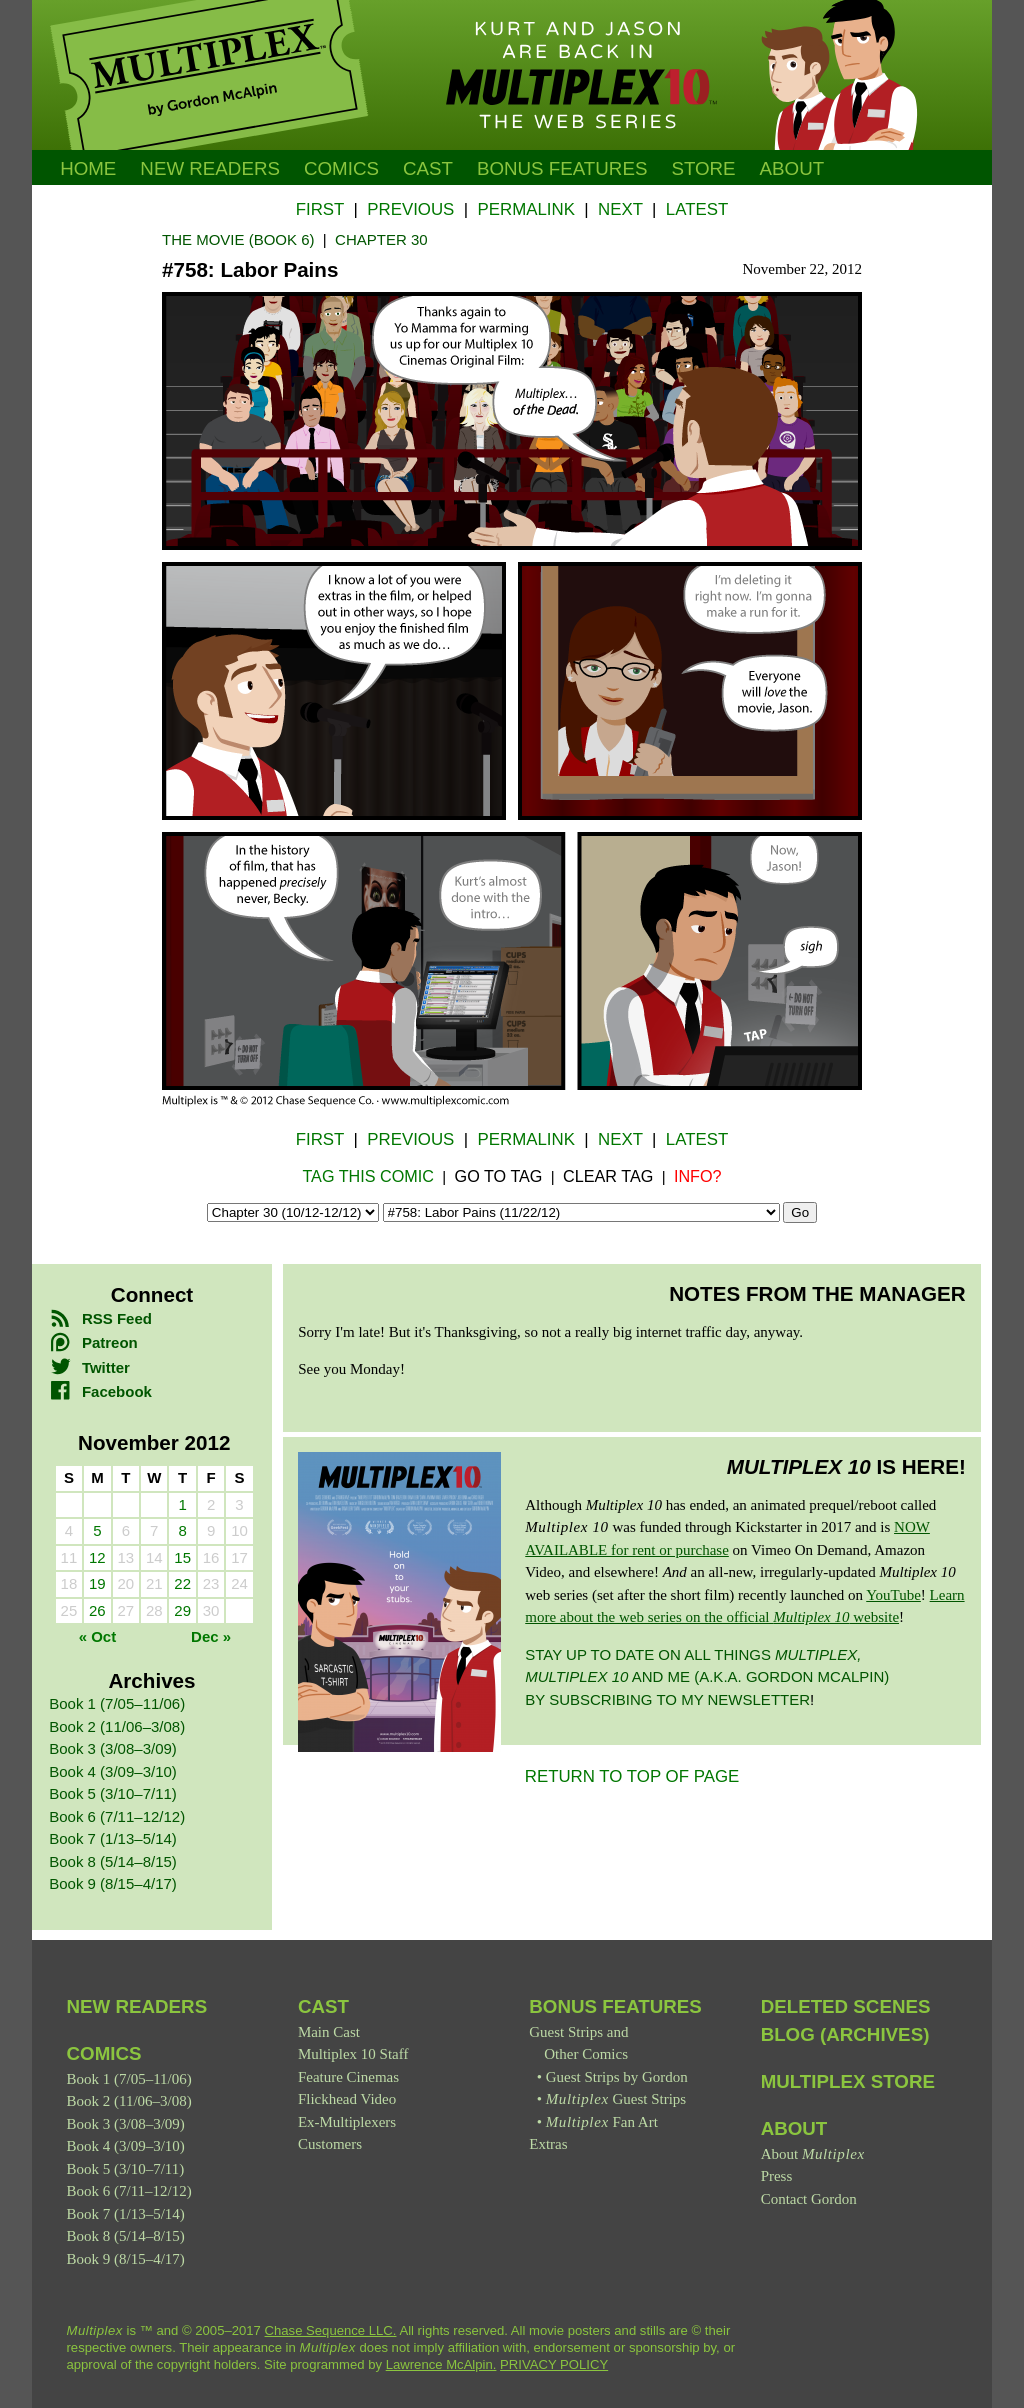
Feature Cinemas (348, 2077)
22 (182, 1583)
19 (97, 1583)
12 (97, 1557)
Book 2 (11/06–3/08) (117, 1726)
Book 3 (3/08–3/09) (113, 1748)
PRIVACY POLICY (554, 2364)
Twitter (89, 1367)
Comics (341, 168)
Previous (410, 209)
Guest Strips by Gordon (617, 2077)
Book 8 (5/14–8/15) (113, 1861)
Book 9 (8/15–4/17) (113, 1883)
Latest (697, 209)
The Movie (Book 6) (238, 239)
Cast (428, 168)
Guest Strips (616, 2099)
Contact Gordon (809, 2199)
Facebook (100, 1391)
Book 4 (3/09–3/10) (113, 1771)
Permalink (525, 209)
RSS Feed (100, 1318)
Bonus (562, 168)
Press (777, 2176)
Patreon (93, 1342)
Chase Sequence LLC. (331, 2330)
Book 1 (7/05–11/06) (117, 1703)
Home (88, 168)
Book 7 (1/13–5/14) (113, 1838)
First (320, 209)
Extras (548, 2144)
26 (97, 1610)
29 (182, 1610)
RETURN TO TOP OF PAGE (632, 1776)
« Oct (98, 1636)
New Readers (210, 168)
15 (182, 1557)
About (792, 168)
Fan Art (602, 2122)
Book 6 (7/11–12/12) (117, 1816)
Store (703, 168)
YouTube (893, 1595)
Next (620, 209)
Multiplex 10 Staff (353, 2054)
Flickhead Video (347, 2099)
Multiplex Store (848, 2081)
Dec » (211, 1636)
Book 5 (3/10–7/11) (113, 1793)
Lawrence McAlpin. (441, 2364)
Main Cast (329, 2032)
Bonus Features (615, 2006)
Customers (330, 2144)
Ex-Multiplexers (347, 2122)
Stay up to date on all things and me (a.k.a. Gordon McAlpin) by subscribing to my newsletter (707, 1677)
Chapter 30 (381, 239)
